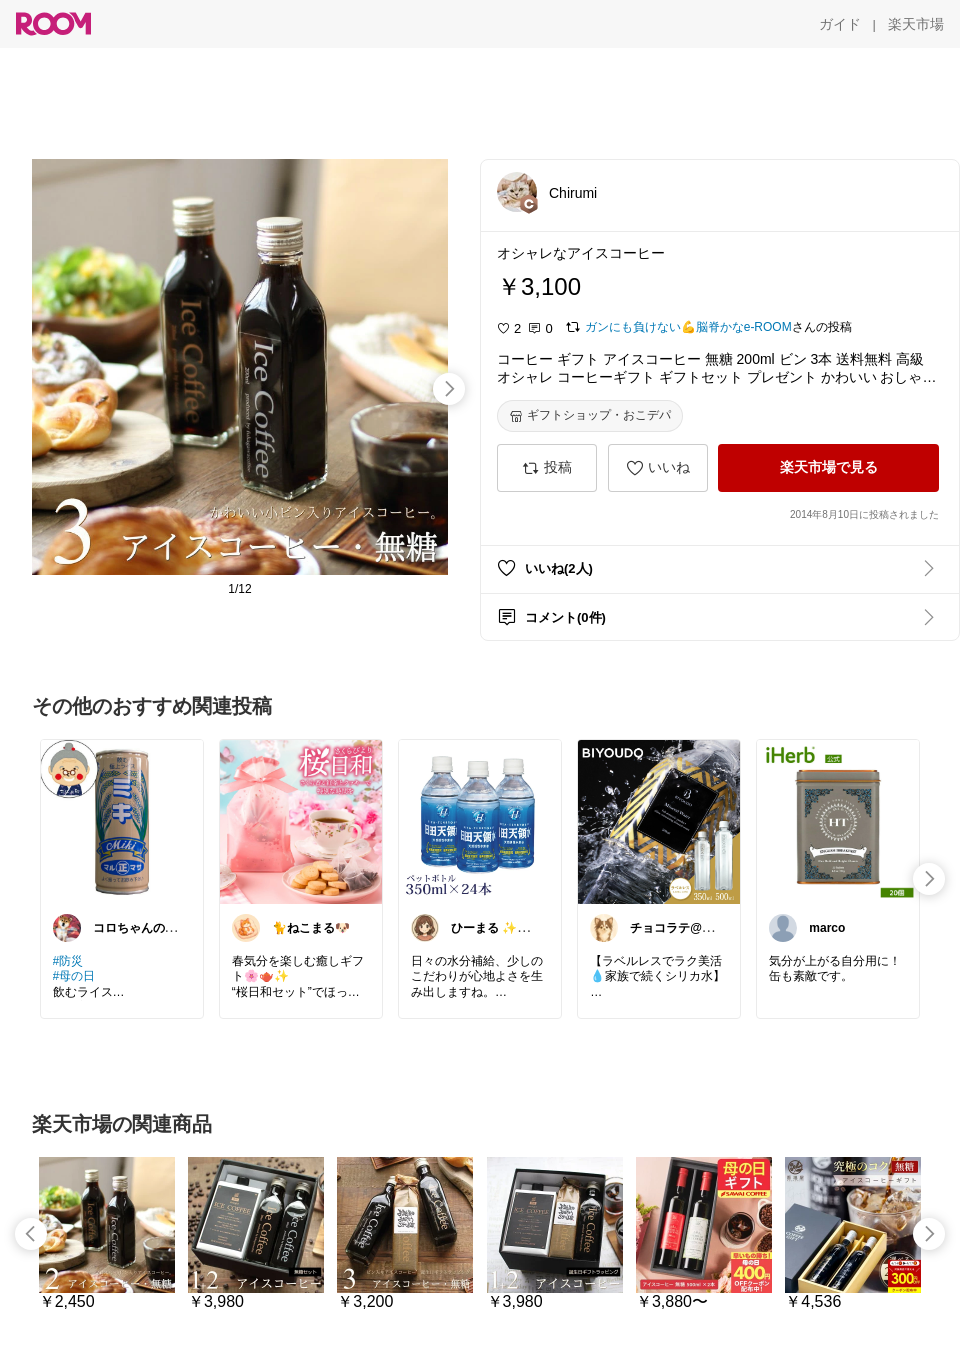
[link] (122, 821)
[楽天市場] (916, 24)
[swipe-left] (31, 1234)
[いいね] (658, 468)
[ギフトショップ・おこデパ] (590, 416)
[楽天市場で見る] (828, 468)
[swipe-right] (449, 389)
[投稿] (547, 468)
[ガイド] (840, 24)
